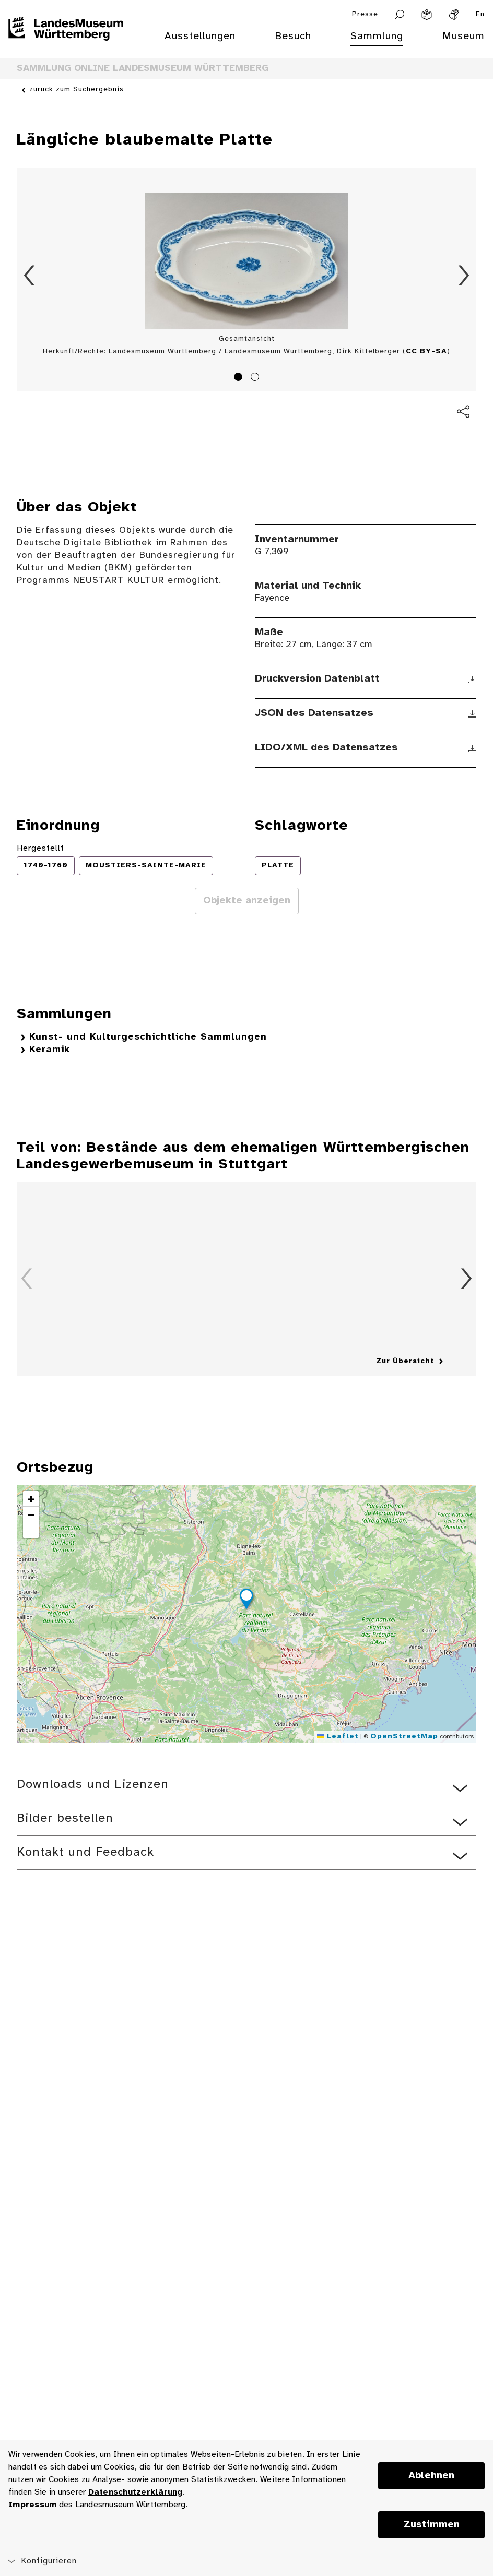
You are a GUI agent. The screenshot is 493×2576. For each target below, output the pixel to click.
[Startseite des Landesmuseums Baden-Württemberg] (65, 43)
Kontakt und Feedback (85, 1852)
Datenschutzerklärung (135, 2492)
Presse (365, 14)
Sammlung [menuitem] (376, 36)
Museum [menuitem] (463, 36)
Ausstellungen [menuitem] (200, 36)
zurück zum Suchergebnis (76, 90)
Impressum (32, 2504)
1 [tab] (239, 378)
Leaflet (338, 1736)
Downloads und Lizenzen (93, 1784)
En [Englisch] (480, 14)
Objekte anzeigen (246, 901)
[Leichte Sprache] (426, 14)
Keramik (49, 1050)
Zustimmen (432, 2525)
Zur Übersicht (405, 1361)
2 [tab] (256, 378)
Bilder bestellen (65, 1818)
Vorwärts (463, 275)
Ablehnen (431, 2476)
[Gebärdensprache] (454, 14)
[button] (246, 1601)
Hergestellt (40, 848)
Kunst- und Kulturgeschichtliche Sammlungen (148, 1037)
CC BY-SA (426, 351)
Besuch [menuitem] (293, 36)
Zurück (29, 275)
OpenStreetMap (404, 1736)
